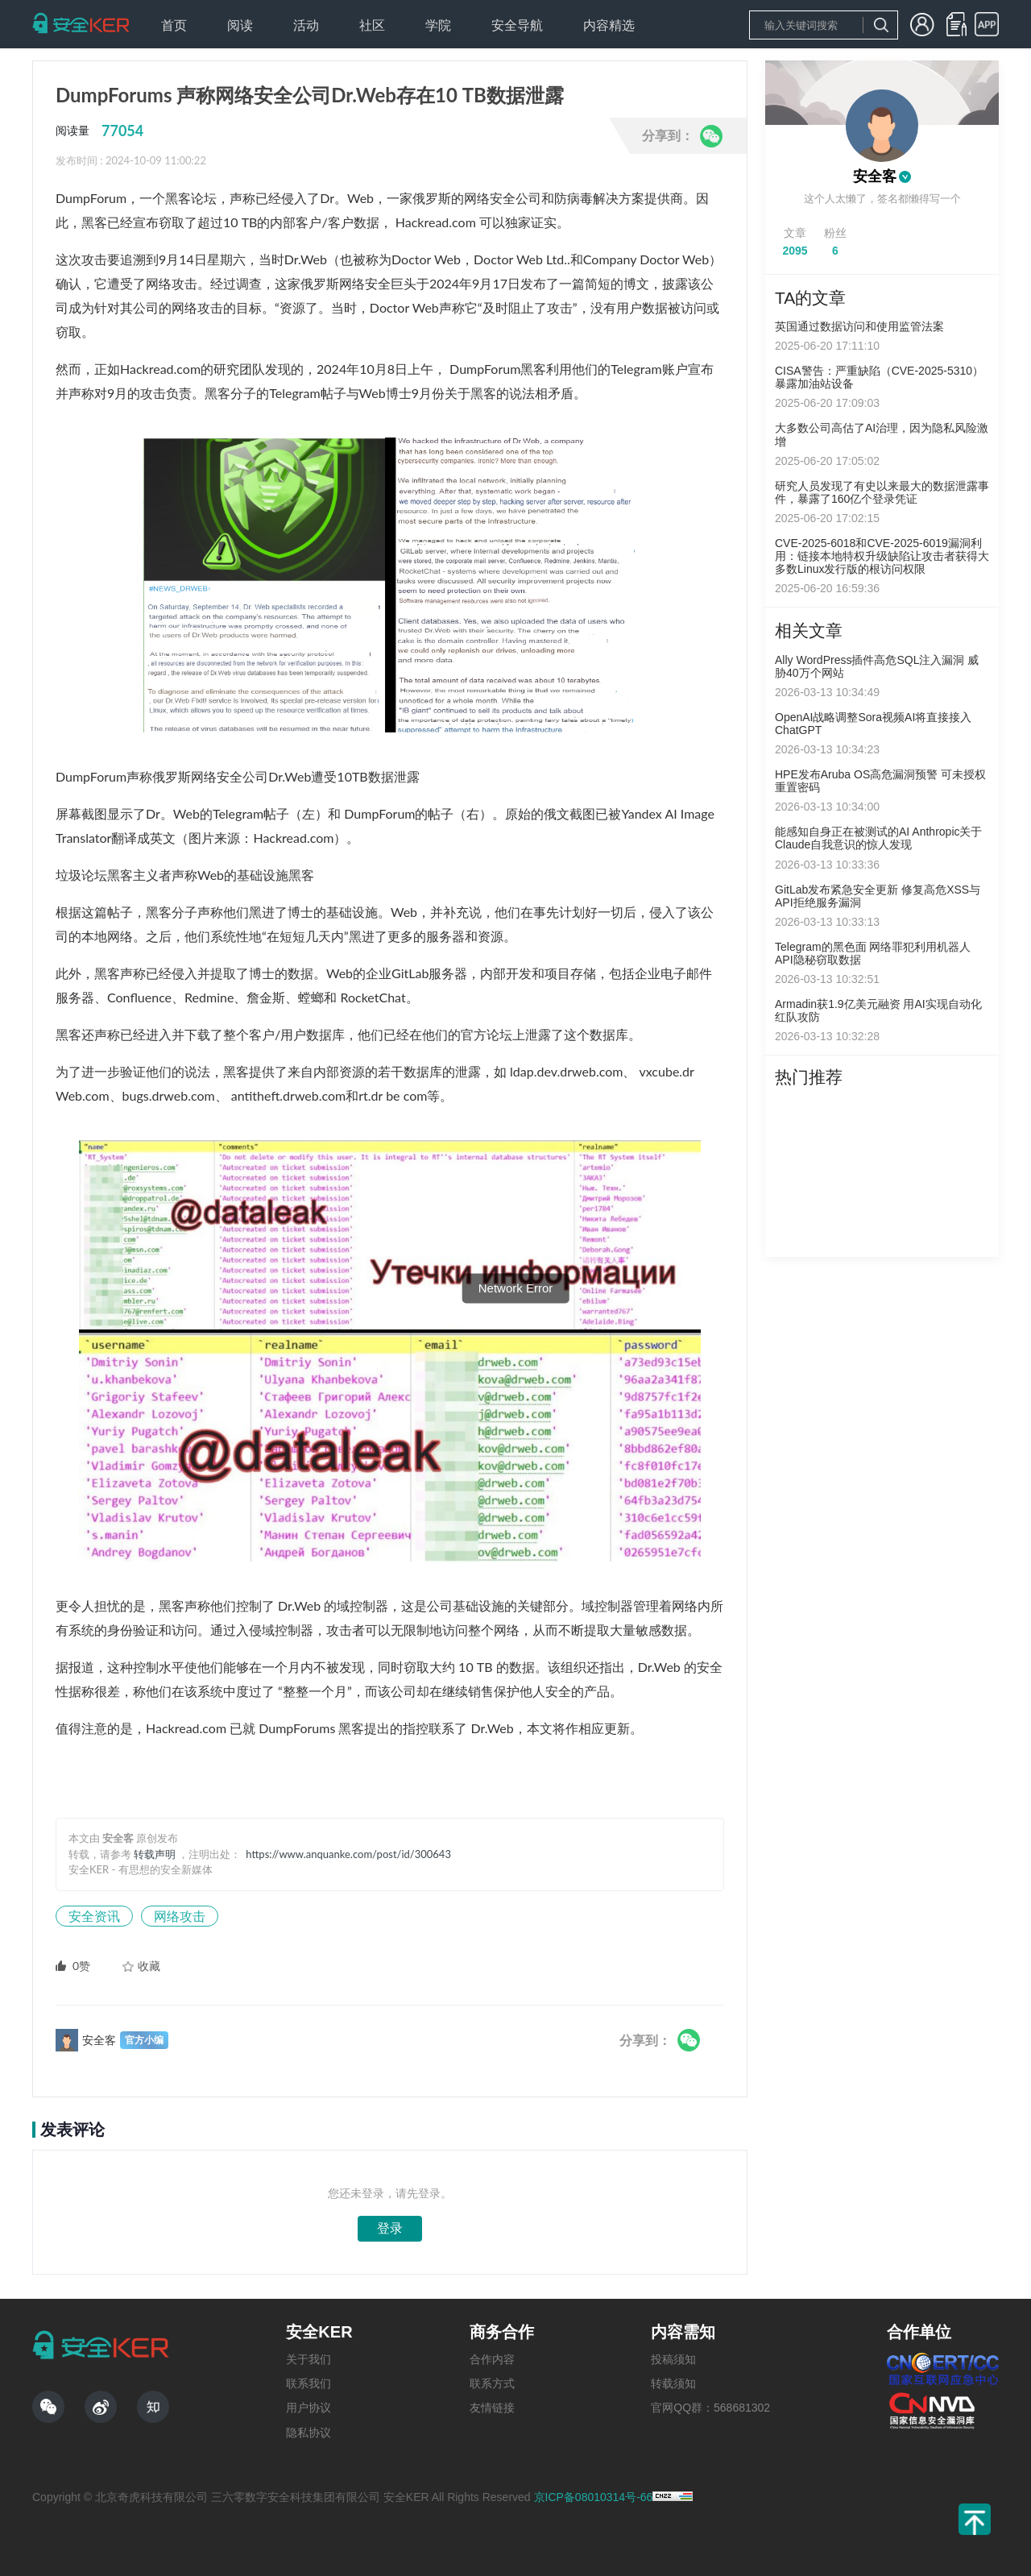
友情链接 (492, 2407)
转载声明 (155, 1854)
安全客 (874, 176)
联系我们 (308, 2383)
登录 (390, 2228)
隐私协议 (308, 2432)
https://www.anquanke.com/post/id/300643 (348, 1854)
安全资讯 (94, 1915)
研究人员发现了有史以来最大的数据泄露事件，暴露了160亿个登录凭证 (882, 492)
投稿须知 (673, 2359)
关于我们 (308, 2359)
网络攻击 (179, 1915)
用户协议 (308, 2407)
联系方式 (492, 2383)
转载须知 (673, 2383)
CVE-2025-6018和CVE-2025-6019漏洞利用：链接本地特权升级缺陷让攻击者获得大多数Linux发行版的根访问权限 (882, 556)
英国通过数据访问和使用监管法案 (859, 326)
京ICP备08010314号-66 (593, 2497)
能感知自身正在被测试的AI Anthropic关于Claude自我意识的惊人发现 (879, 838)
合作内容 (492, 2359)
